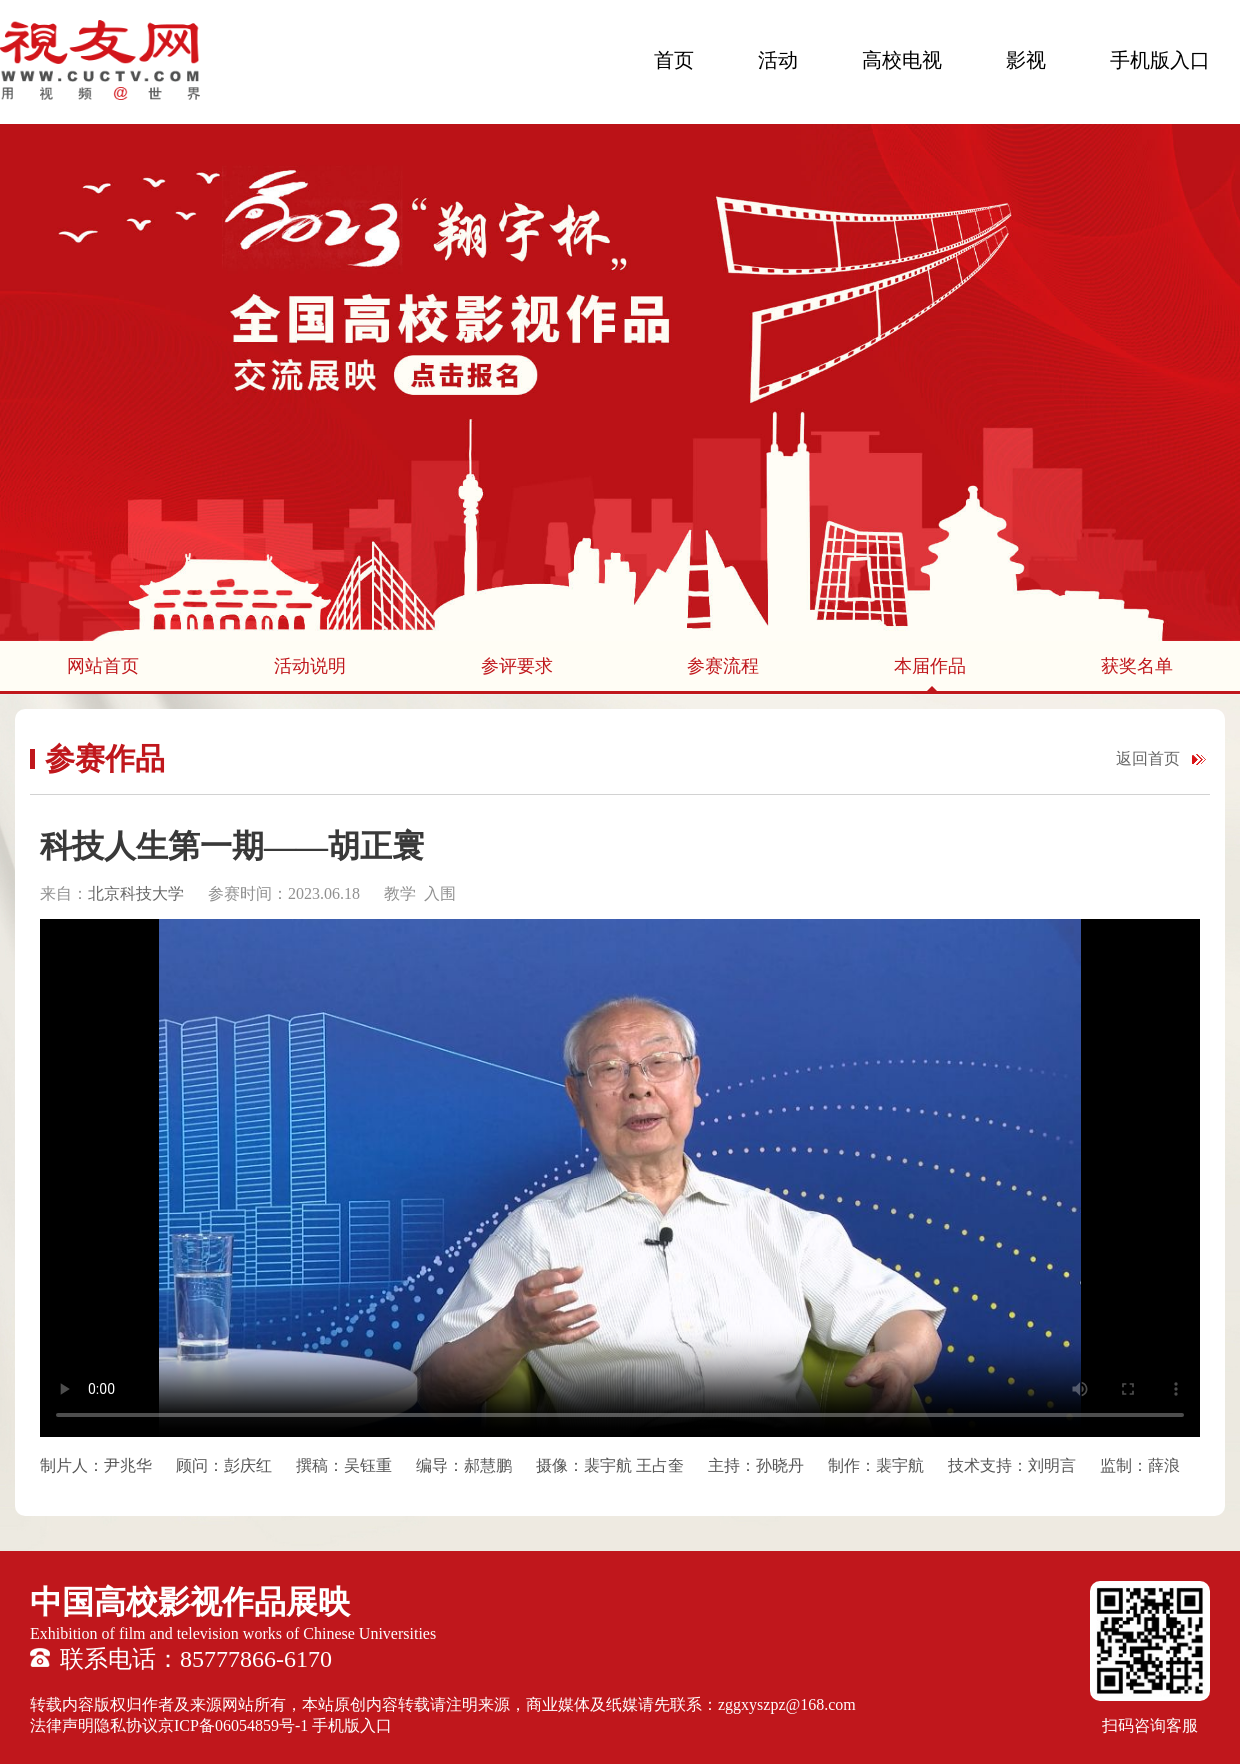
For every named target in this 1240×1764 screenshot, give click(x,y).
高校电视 (902, 60)
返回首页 (1148, 758)
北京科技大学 (136, 893)
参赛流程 (723, 666)
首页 (674, 60)
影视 (1026, 60)
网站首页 (103, 666)
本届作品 (930, 666)
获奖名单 (1137, 666)
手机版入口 (1160, 60)
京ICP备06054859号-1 (233, 1725)
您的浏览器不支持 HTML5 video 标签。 (620, 1178)
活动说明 (310, 666)
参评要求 (517, 666)
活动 (778, 60)
